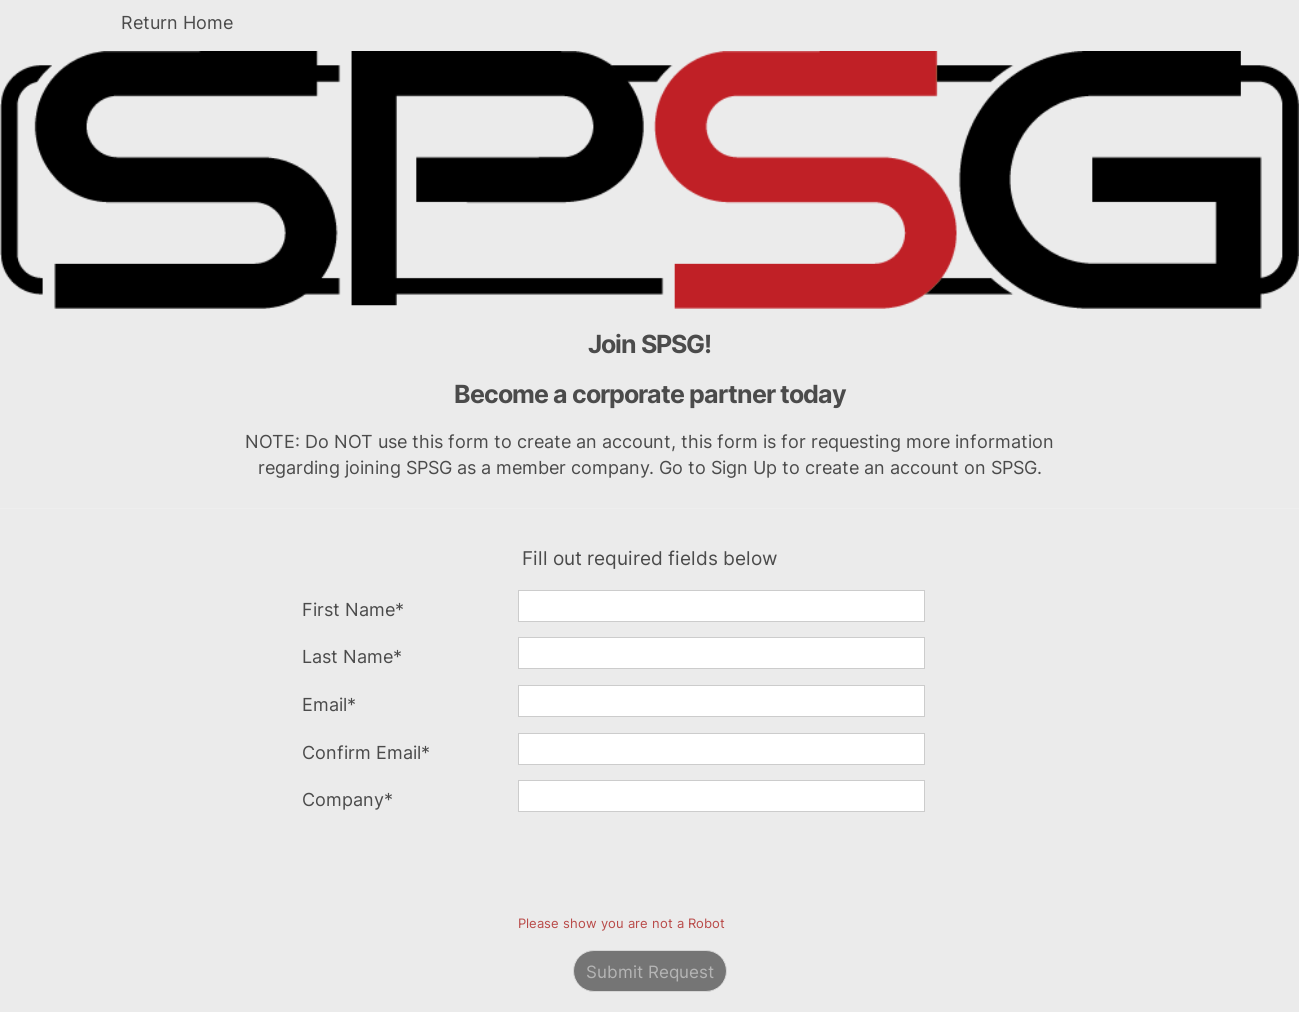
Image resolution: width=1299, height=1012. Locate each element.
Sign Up (744, 467)
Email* (329, 704)
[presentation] (670, 867)
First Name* (353, 609)
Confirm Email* (366, 752)
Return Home (177, 22)
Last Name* (352, 656)
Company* (347, 799)
